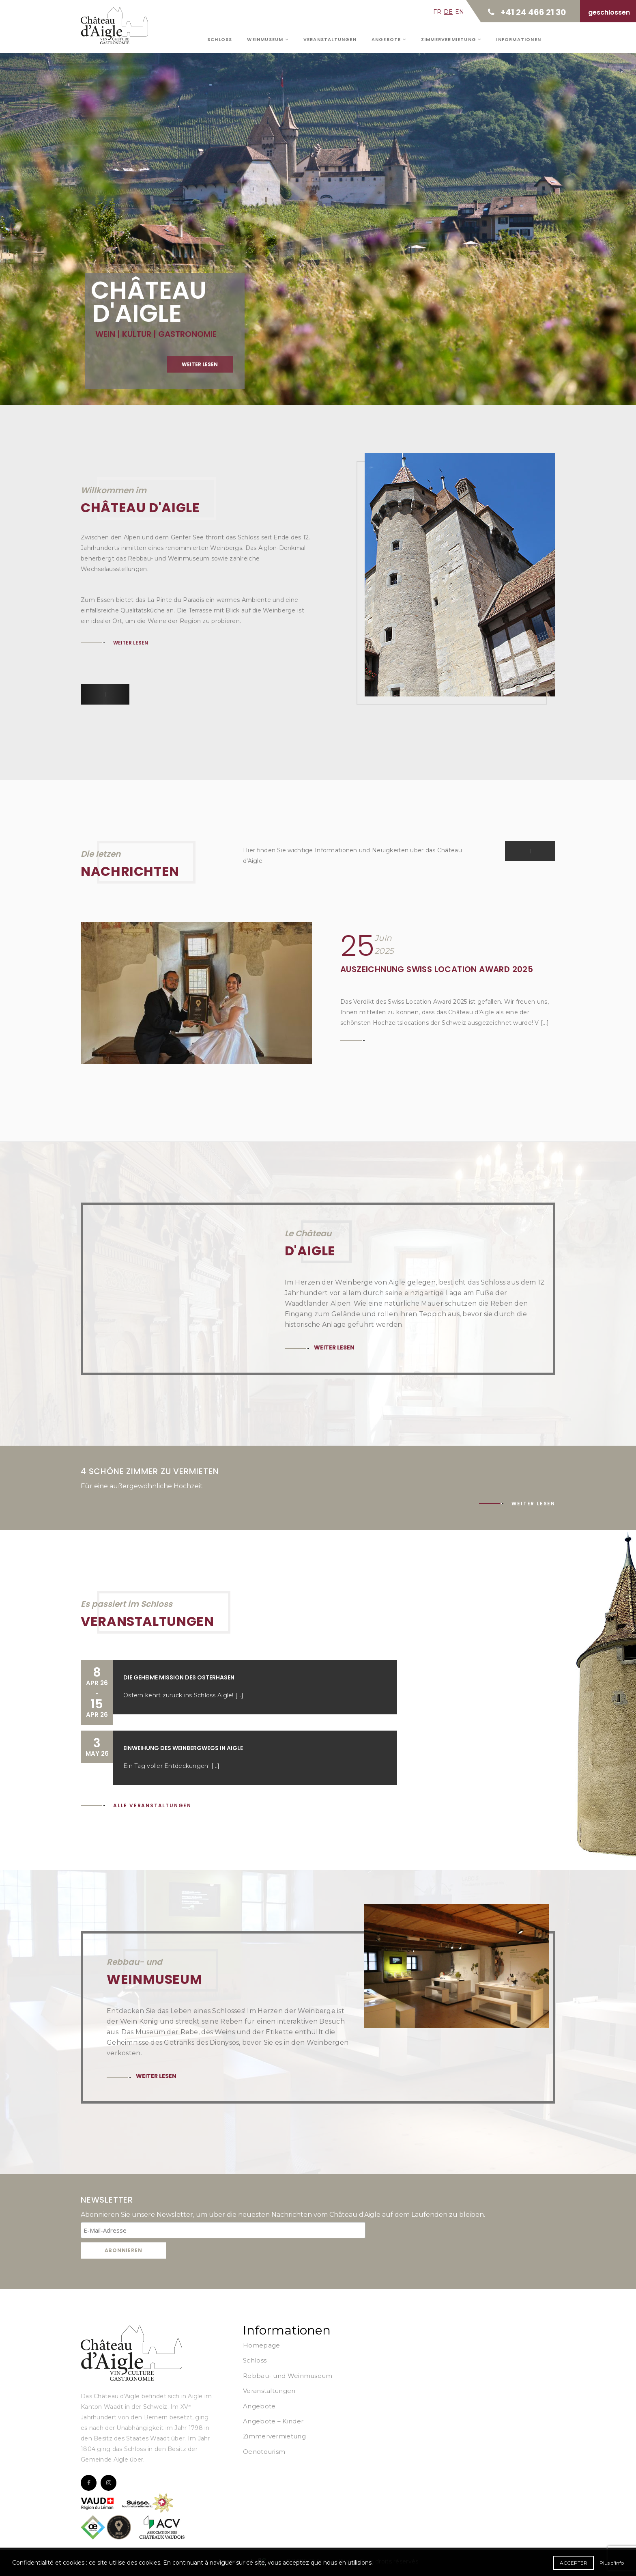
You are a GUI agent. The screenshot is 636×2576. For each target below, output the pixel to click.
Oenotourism (264, 2451)
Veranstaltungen (330, 39)
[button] (93, 694)
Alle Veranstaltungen (152, 1805)
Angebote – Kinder (273, 2421)
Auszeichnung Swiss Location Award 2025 (436, 969)
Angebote (389, 39)
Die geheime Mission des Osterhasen (178, 1677)
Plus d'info (611, 2563)
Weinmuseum (267, 39)
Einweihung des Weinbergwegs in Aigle (183, 1748)
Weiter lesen (130, 642)
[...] (239, 1695)
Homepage (261, 2345)
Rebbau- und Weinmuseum (288, 2376)
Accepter (573, 2563)
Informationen (518, 39)
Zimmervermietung (451, 39)
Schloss (219, 39)
